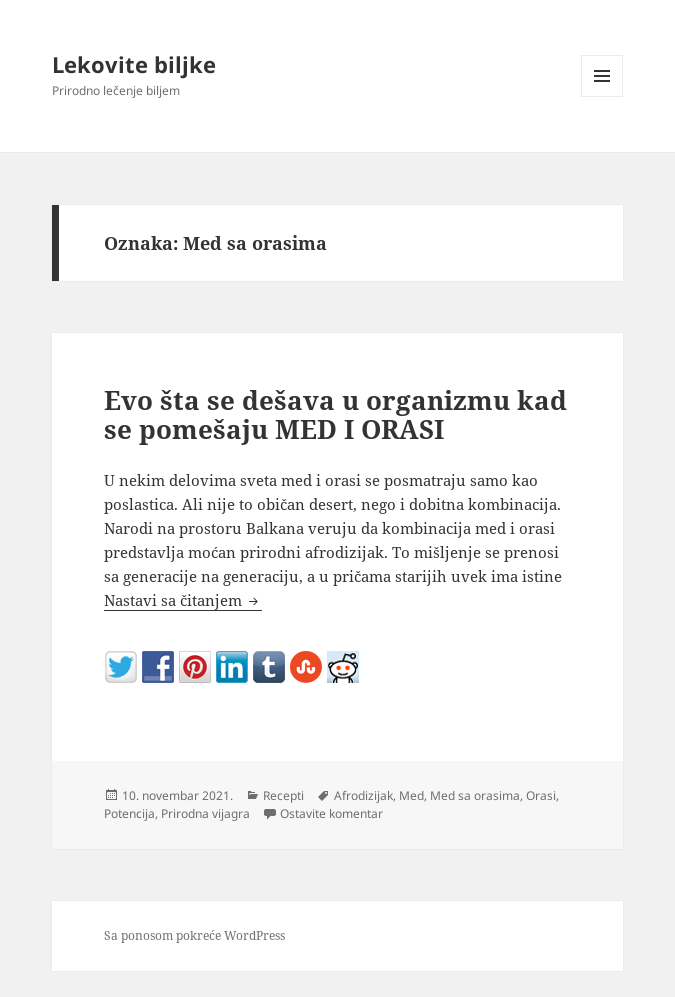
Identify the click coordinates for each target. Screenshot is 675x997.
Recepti (283, 795)
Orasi (541, 795)
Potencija (129, 813)
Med (411, 795)
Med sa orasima (475, 795)
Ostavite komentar (331, 813)
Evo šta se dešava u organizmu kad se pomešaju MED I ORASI (335, 415)
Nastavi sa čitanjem (183, 600)
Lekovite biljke (134, 64)
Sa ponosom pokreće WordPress (194, 935)
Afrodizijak (363, 795)
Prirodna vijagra (205, 813)
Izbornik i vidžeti (602, 96)
